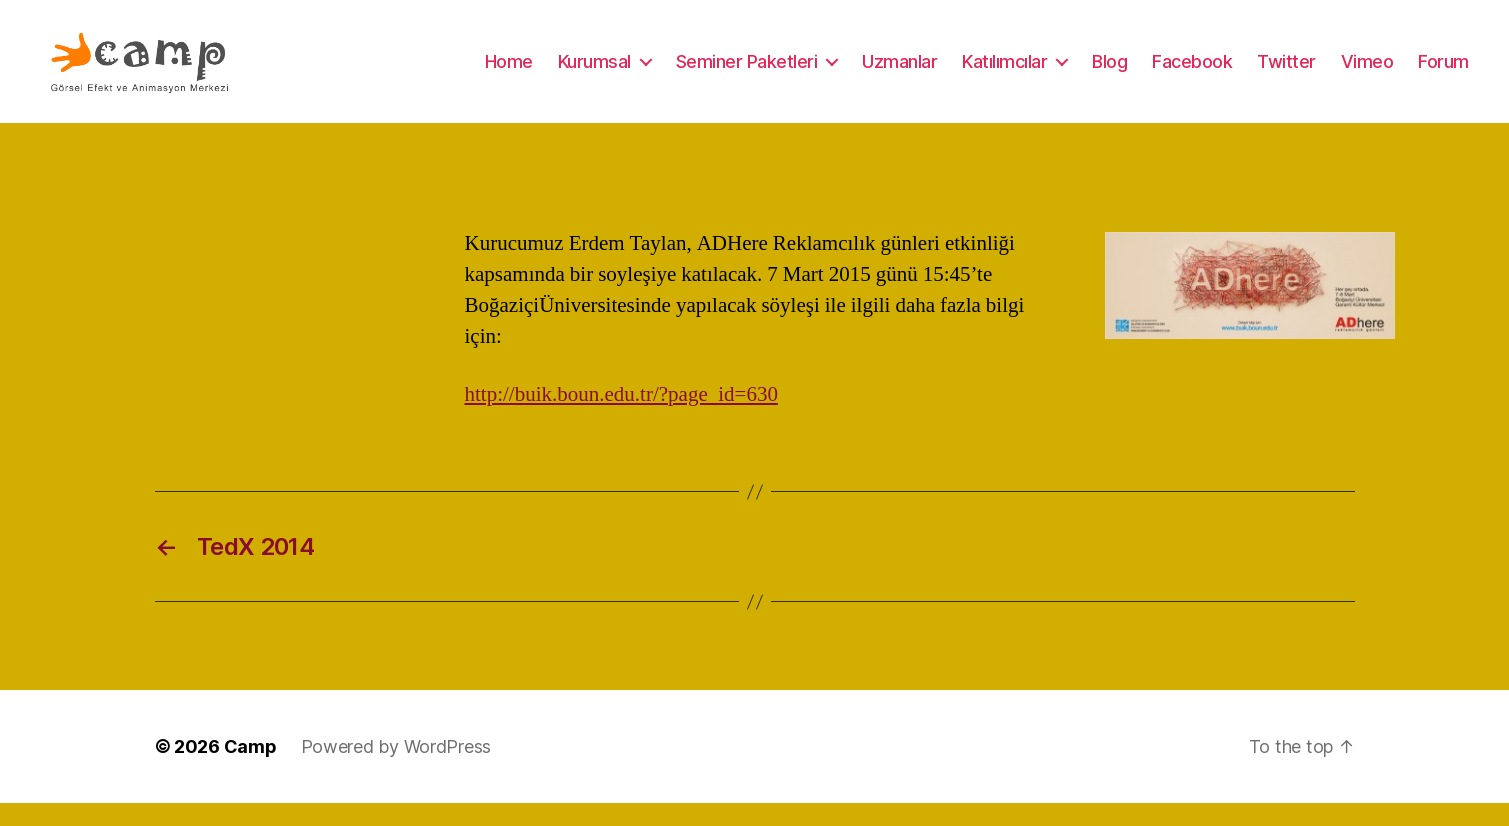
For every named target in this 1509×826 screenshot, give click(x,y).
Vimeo (1367, 72)
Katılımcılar (1004, 72)
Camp (250, 769)
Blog (1109, 72)
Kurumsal (594, 72)
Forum (1443, 72)
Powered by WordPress (396, 769)
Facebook (1192, 72)
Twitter (1286, 72)
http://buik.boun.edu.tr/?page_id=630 (621, 417)
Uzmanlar (899, 72)
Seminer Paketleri (747, 72)
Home (509, 72)
